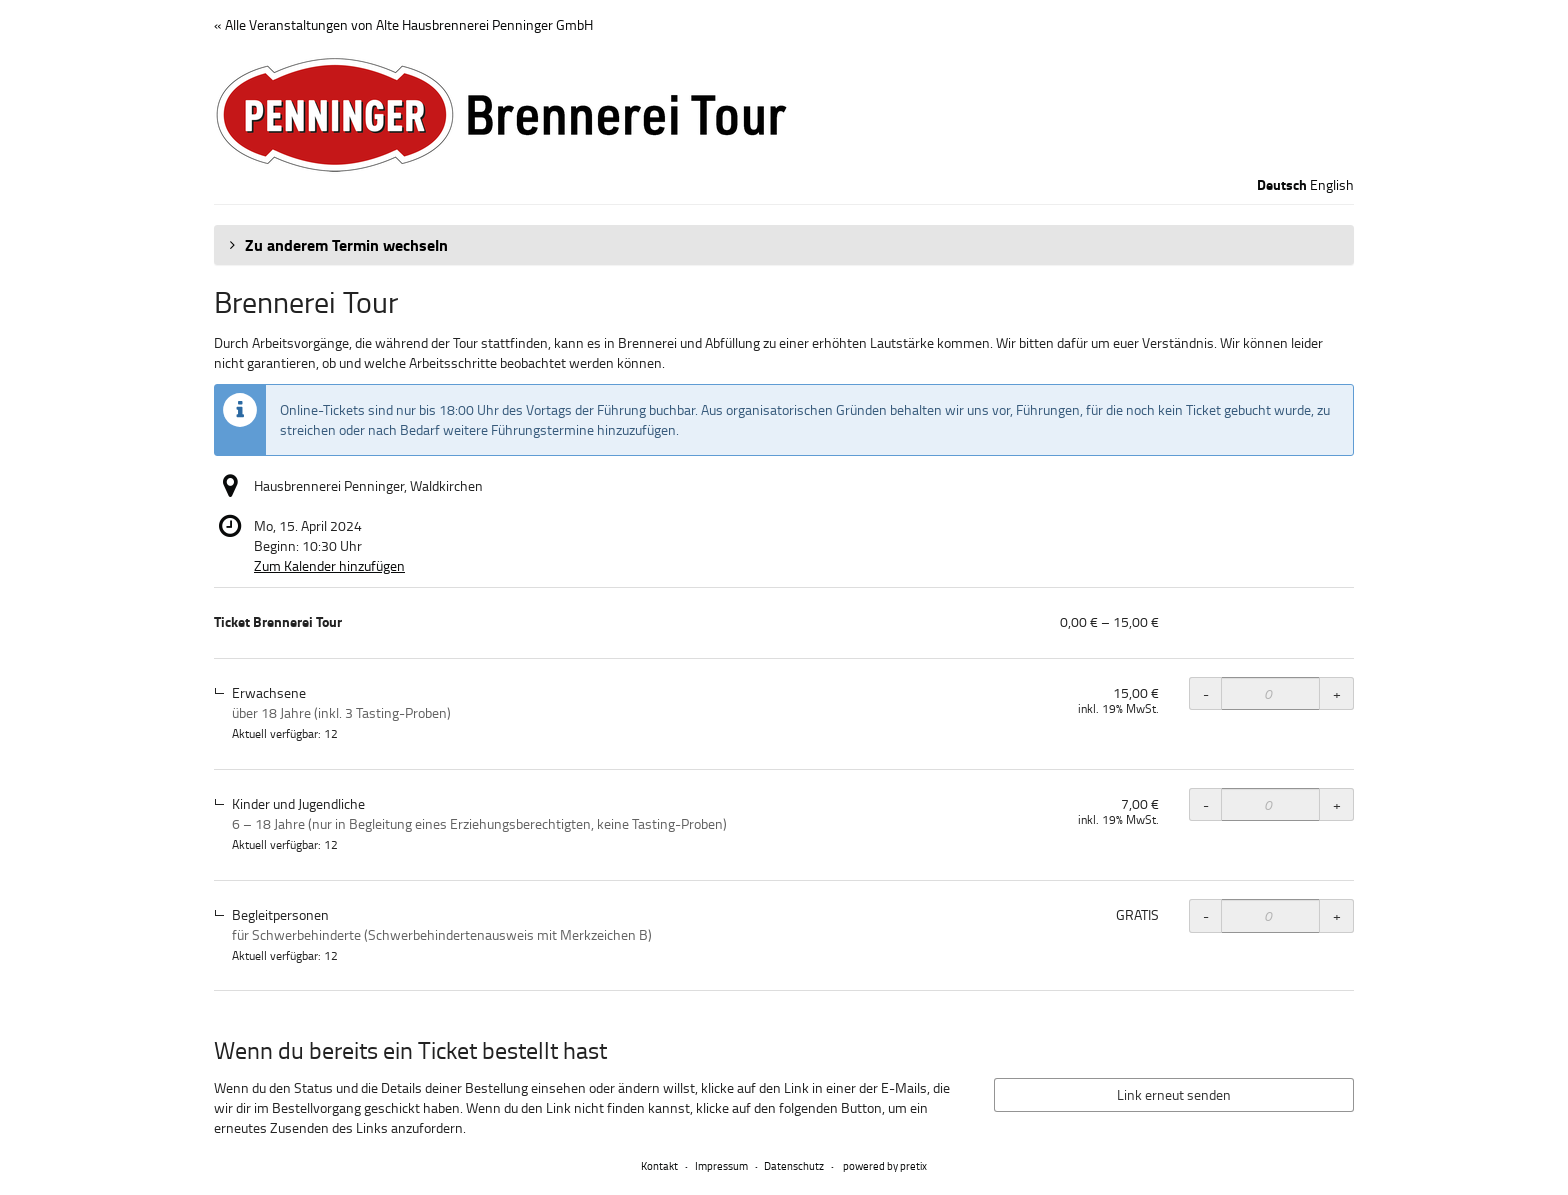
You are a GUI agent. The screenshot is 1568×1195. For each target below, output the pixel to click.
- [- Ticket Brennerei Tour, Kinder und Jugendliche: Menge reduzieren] (1206, 804)
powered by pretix (885, 1165)
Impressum (721, 1165)
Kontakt (659, 1165)
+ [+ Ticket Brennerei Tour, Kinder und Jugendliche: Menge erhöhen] (1337, 804)
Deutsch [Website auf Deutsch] (1282, 185)
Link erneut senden (1174, 1094)
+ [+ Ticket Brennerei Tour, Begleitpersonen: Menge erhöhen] (1337, 915)
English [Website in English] (1332, 184)
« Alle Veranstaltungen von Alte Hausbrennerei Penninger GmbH (403, 24)
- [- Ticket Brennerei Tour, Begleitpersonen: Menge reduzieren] (1206, 915)
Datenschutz (794, 1165)
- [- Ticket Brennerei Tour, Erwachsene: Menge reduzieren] (1206, 693)
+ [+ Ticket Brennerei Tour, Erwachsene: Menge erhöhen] (1337, 693)
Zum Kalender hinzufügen (329, 565)
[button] (784, 245)
